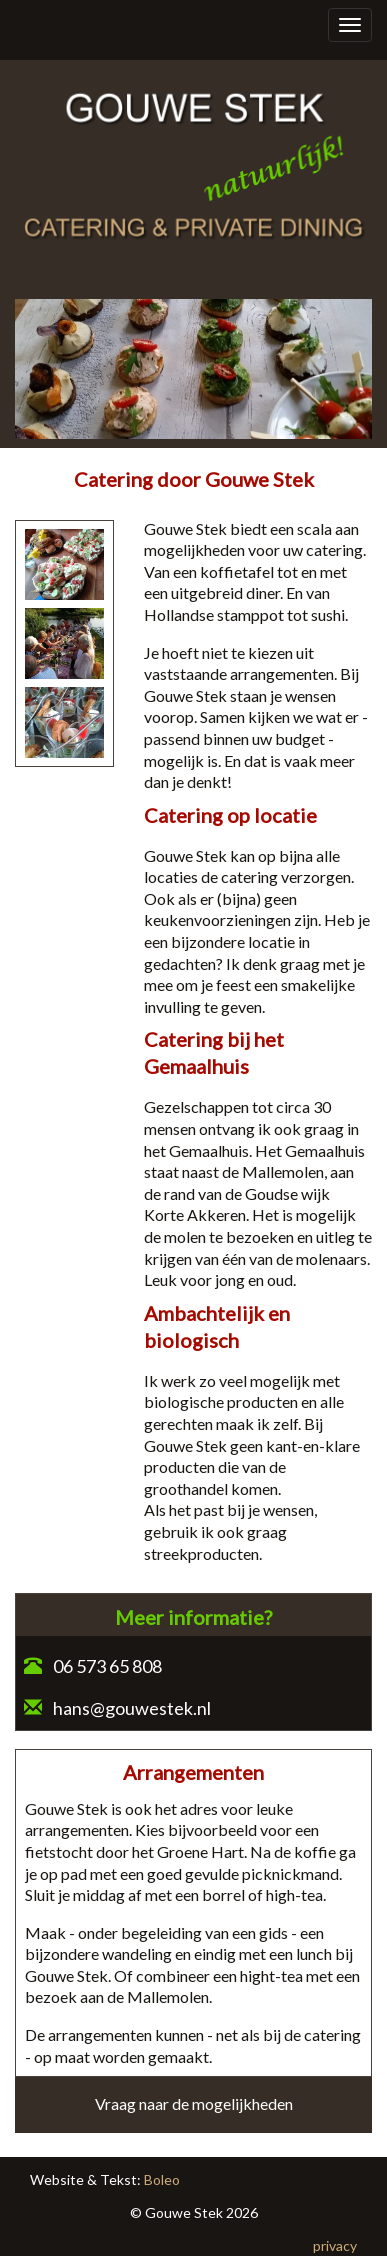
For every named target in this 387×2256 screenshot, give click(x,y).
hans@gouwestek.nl (132, 1708)
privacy (335, 2245)
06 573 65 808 (106, 1666)
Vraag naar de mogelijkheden (194, 2103)
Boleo (162, 2179)
